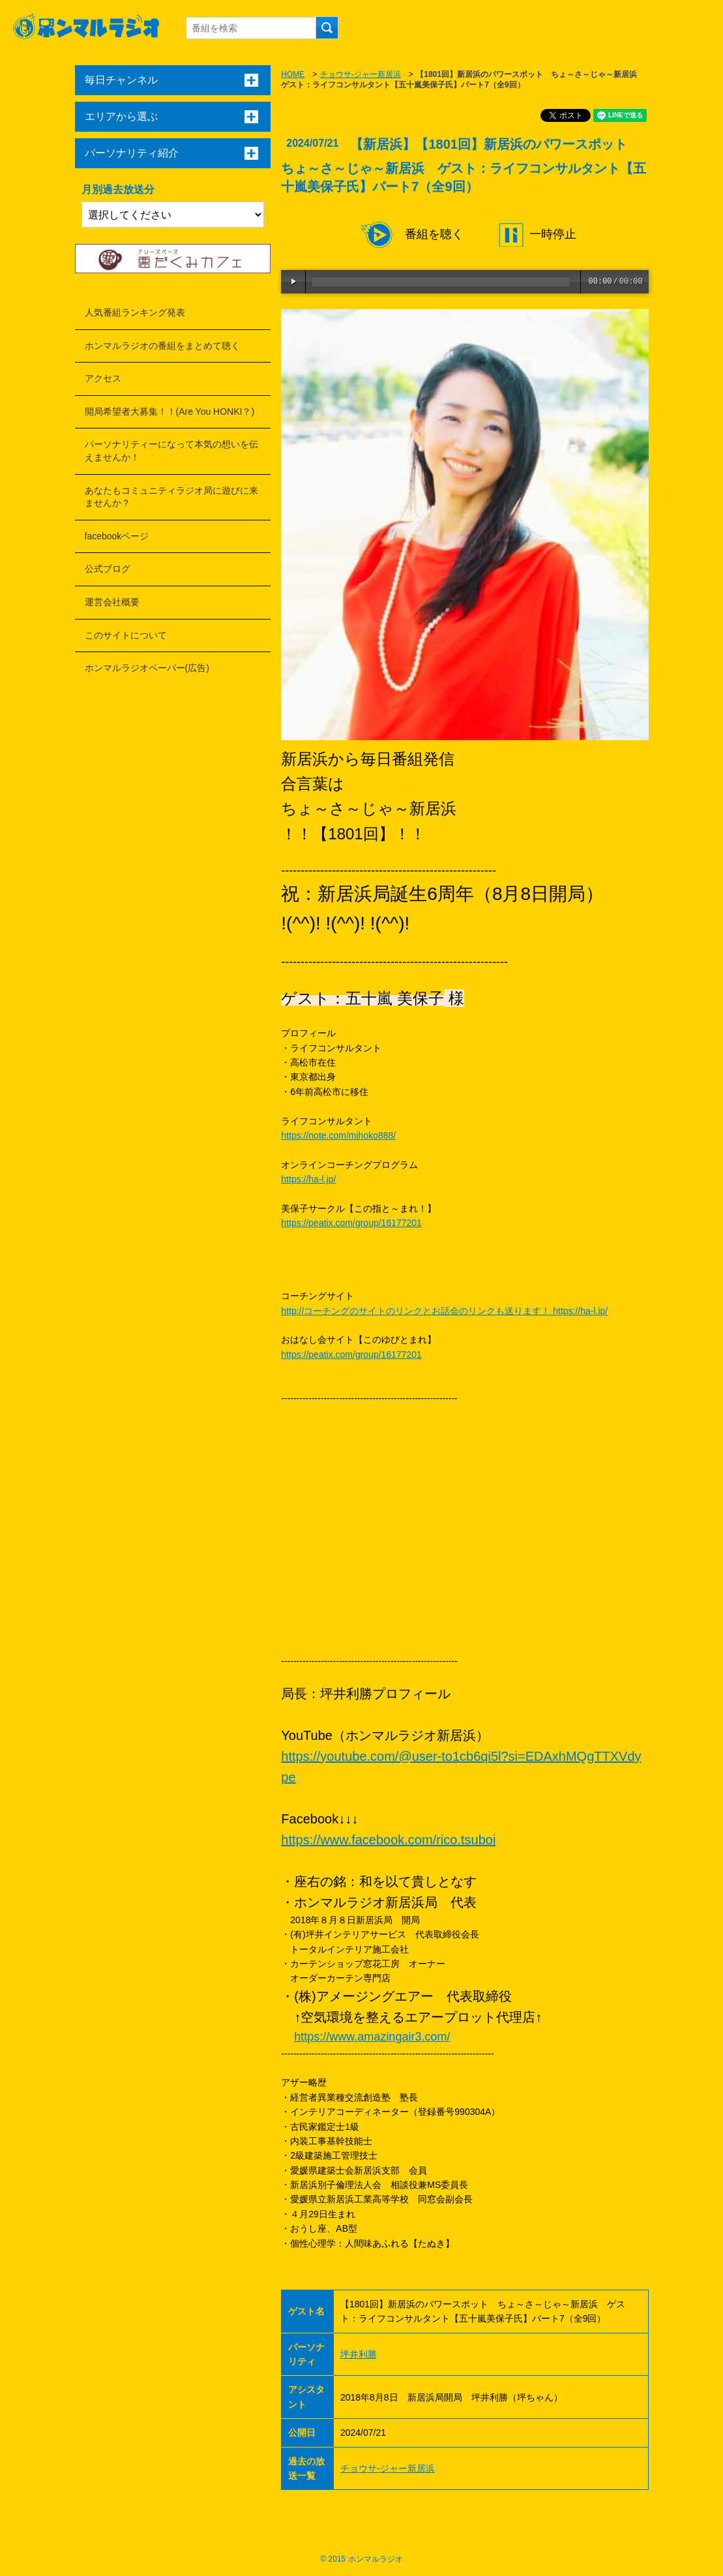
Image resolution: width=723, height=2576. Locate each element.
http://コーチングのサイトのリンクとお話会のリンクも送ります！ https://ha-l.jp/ (444, 1311)
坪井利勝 (358, 2354)
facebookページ (117, 536)
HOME (292, 74)
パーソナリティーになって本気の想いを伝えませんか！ (171, 450)
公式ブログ (107, 568)
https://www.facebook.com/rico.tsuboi (388, 1840)
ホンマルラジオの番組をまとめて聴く (162, 345)
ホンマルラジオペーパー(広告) (147, 668)
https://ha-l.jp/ (308, 1179)
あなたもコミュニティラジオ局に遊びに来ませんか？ (171, 497)
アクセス (103, 378)
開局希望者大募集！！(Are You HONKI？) (170, 411)
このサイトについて (126, 635)
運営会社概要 (112, 602)
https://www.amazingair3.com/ (372, 2036)
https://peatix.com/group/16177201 (351, 1223)
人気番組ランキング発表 (135, 312)
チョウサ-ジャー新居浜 (360, 74)
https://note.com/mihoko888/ (338, 1135)
